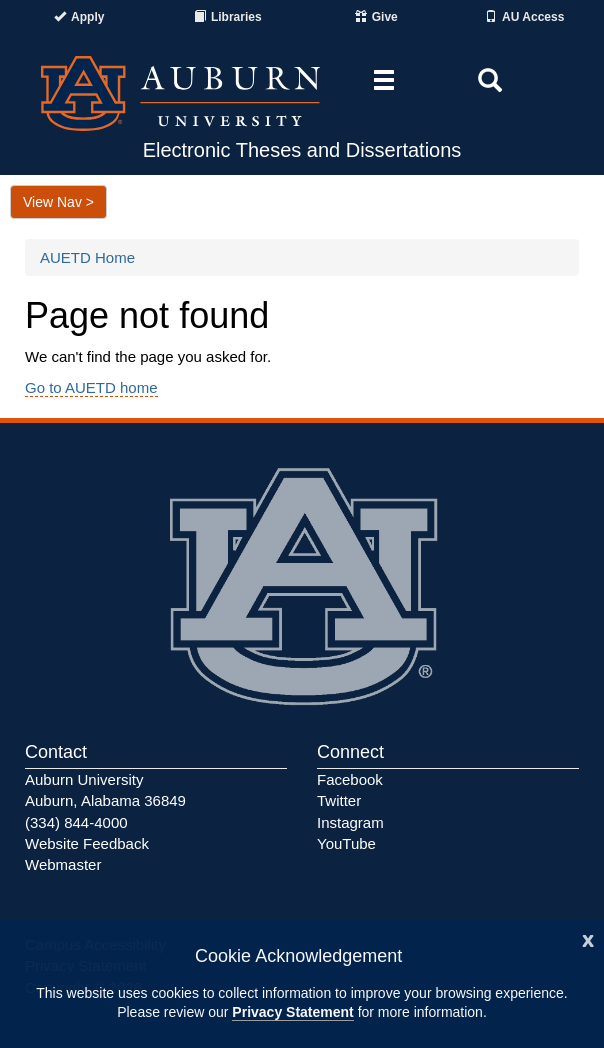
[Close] (588, 938)
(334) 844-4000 (76, 822)
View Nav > (58, 202)
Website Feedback (87, 843)
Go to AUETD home (91, 387)
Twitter (339, 800)
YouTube (346, 843)
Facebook (350, 779)
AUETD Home (87, 257)
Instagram (350, 822)
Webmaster (63, 864)
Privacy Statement (292, 1012)
